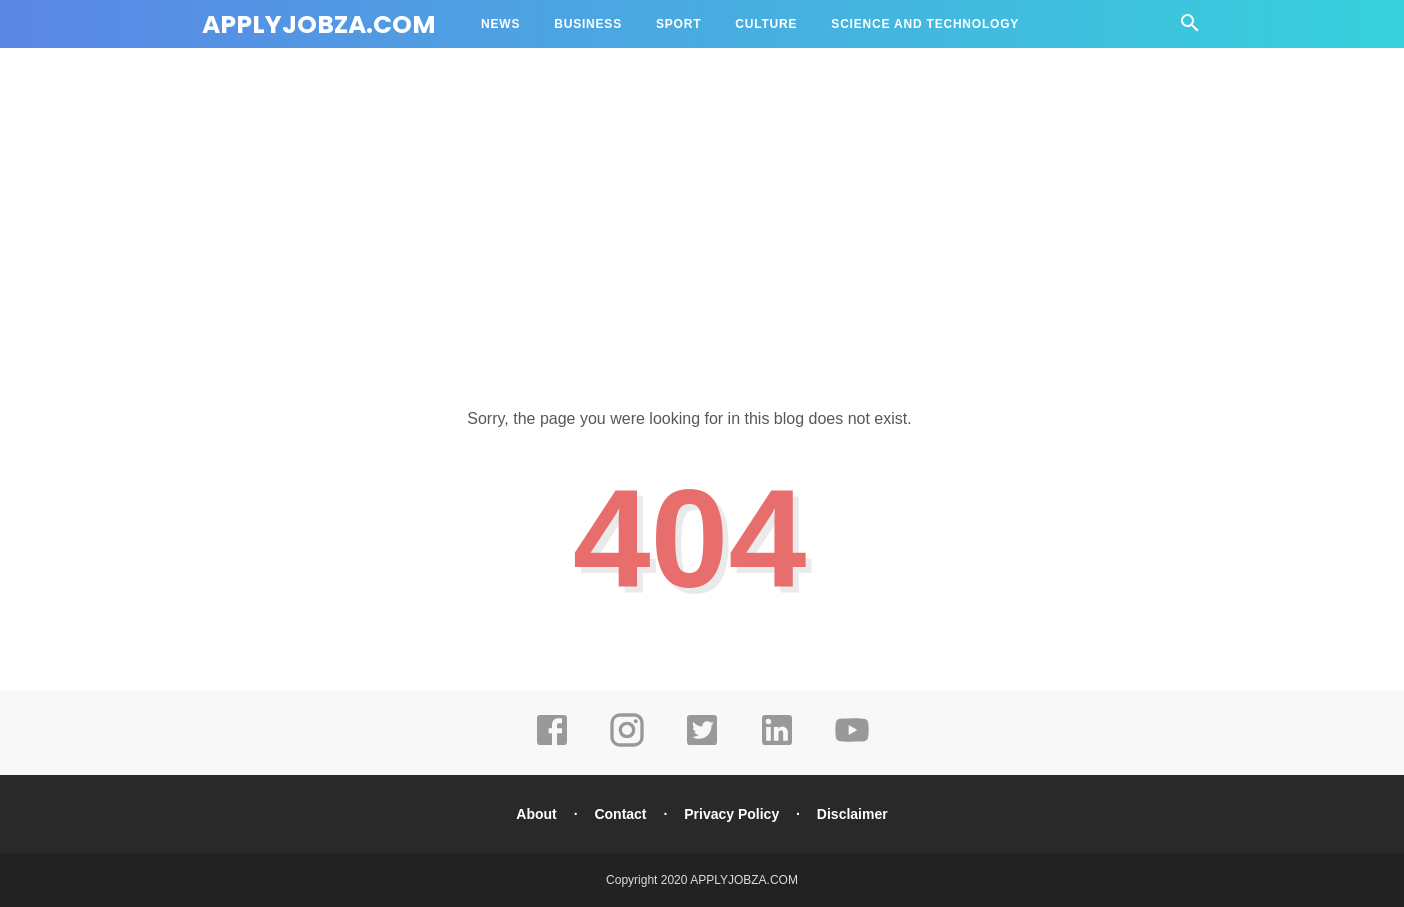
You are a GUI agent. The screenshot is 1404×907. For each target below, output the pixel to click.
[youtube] (852, 744)
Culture (766, 24)
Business (588, 24)
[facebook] (552, 744)
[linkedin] (777, 744)
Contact (620, 814)
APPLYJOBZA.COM (319, 24)
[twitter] (702, 744)
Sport (678, 24)
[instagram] (627, 744)
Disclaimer (852, 814)
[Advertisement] (702, 210)
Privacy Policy (731, 814)
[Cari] (1190, 28)
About (536, 814)
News (500, 24)
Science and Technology (925, 24)
